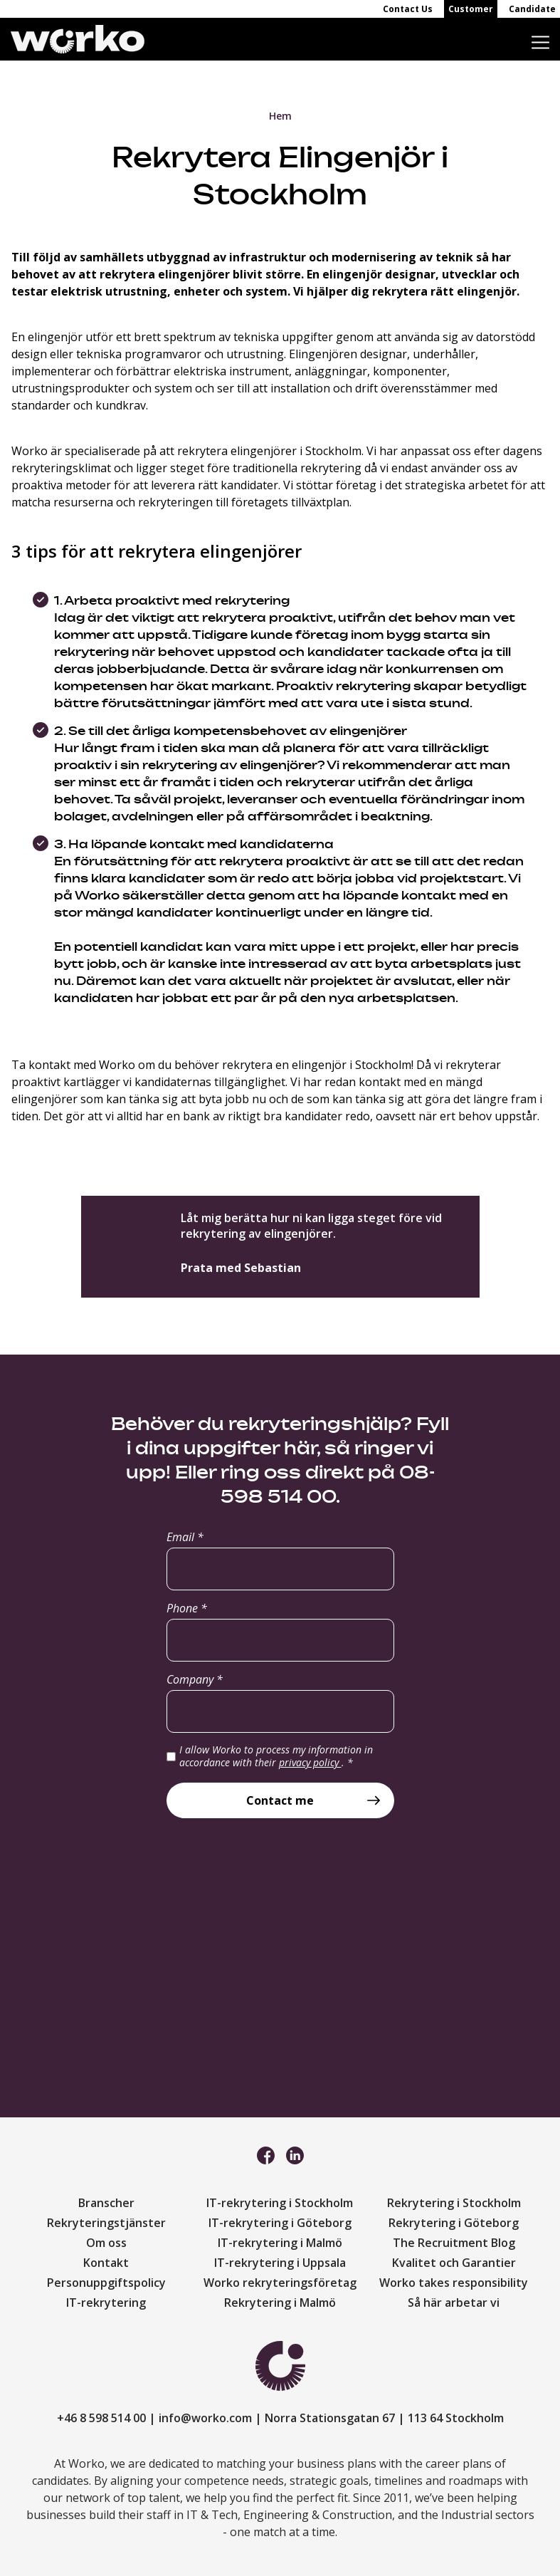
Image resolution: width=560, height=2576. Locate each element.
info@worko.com (205, 2418)
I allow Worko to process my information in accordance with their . (276, 1755)
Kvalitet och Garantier (454, 2262)
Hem (280, 115)
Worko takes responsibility (453, 2282)
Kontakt (106, 2262)
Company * (195, 1679)
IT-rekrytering (106, 2302)
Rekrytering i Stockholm (454, 2203)
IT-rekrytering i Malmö (280, 2243)
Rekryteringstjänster (106, 2223)
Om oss (106, 2243)
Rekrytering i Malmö (280, 2302)
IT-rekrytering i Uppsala (280, 2262)
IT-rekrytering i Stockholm (279, 2203)
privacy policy (310, 1762)
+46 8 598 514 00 (101, 2418)
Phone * (187, 1608)
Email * (185, 1537)
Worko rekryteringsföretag (280, 2282)
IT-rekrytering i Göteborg (280, 2223)
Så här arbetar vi (454, 2302)
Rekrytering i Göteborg (454, 2223)
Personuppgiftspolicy (106, 2282)
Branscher (106, 2203)
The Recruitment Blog (454, 2243)
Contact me (280, 1800)
